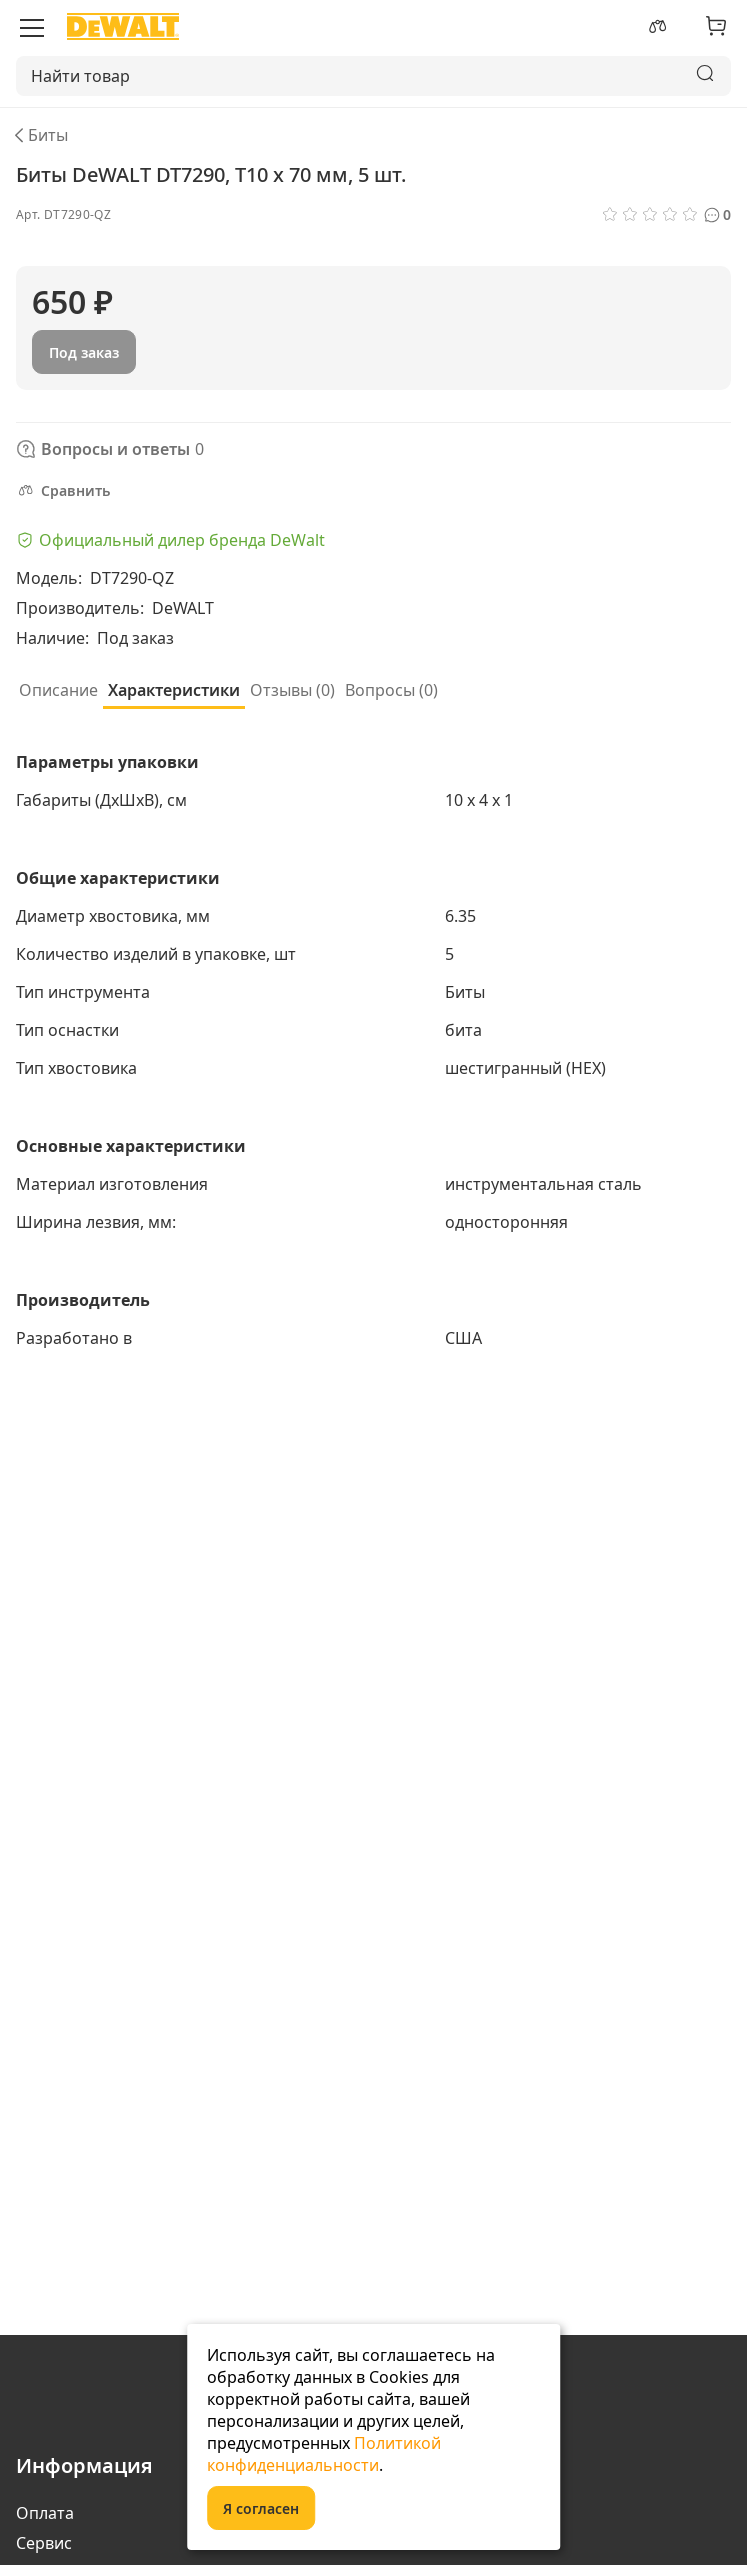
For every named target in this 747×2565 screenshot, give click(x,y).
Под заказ (84, 352)
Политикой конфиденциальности (324, 2454)
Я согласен (261, 2508)
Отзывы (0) (292, 690)
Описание (58, 690)
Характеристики (174, 690)
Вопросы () (391, 690)
